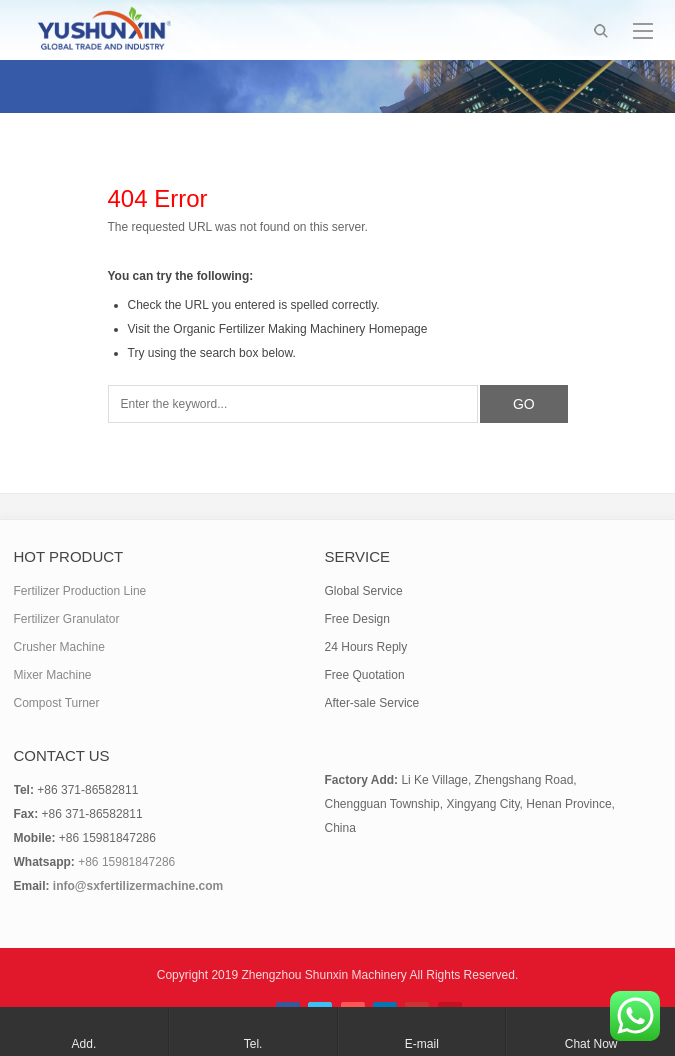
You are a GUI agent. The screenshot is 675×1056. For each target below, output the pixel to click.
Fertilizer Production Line (80, 591)
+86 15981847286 (126, 862)
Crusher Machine (59, 647)
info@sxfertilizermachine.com (138, 886)
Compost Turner (57, 703)
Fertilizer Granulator (67, 619)
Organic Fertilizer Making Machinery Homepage (300, 329)
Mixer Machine (53, 675)
